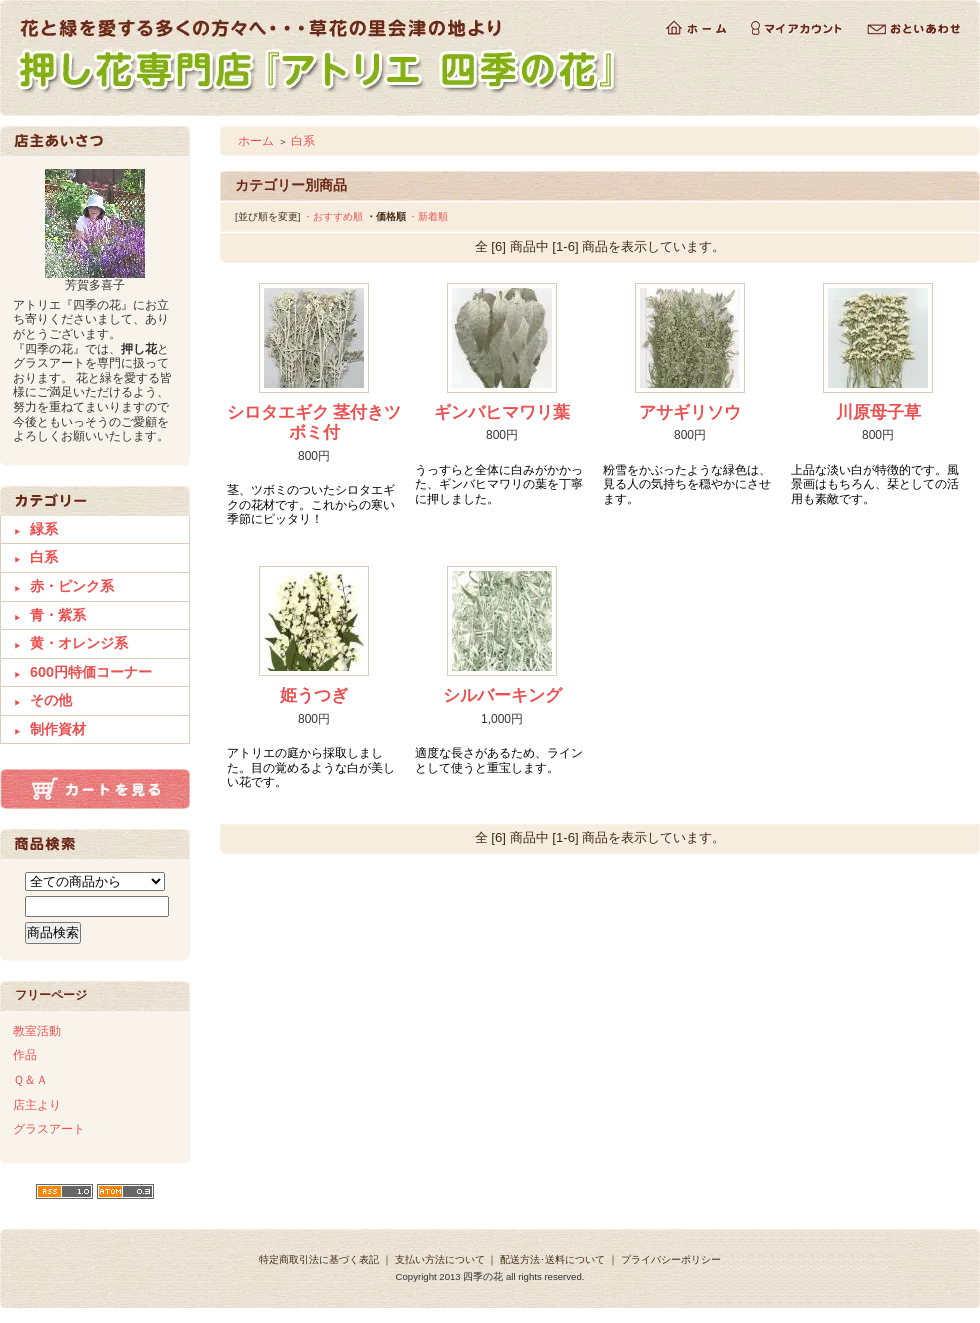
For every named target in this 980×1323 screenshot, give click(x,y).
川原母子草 (878, 412)
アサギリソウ (690, 412)
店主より (37, 1105)
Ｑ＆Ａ (30, 1080)
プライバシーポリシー (671, 1259)
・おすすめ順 (333, 216)
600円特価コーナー (91, 672)
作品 (25, 1055)
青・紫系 (58, 615)
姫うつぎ (314, 695)
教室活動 (37, 1031)
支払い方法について (440, 1259)
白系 (44, 557)
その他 (51, 700)
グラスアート (49, 1129)
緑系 (44, 529)
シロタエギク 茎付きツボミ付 (314, 422)
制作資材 (58, 729)
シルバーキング (502, 695)
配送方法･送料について (552, 1259)
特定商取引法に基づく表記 (319, 1259)
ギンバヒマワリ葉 (502, 412)
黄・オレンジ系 (79, 643)
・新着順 (428, 216)
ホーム (256, 141)
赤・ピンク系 (72, 586)
